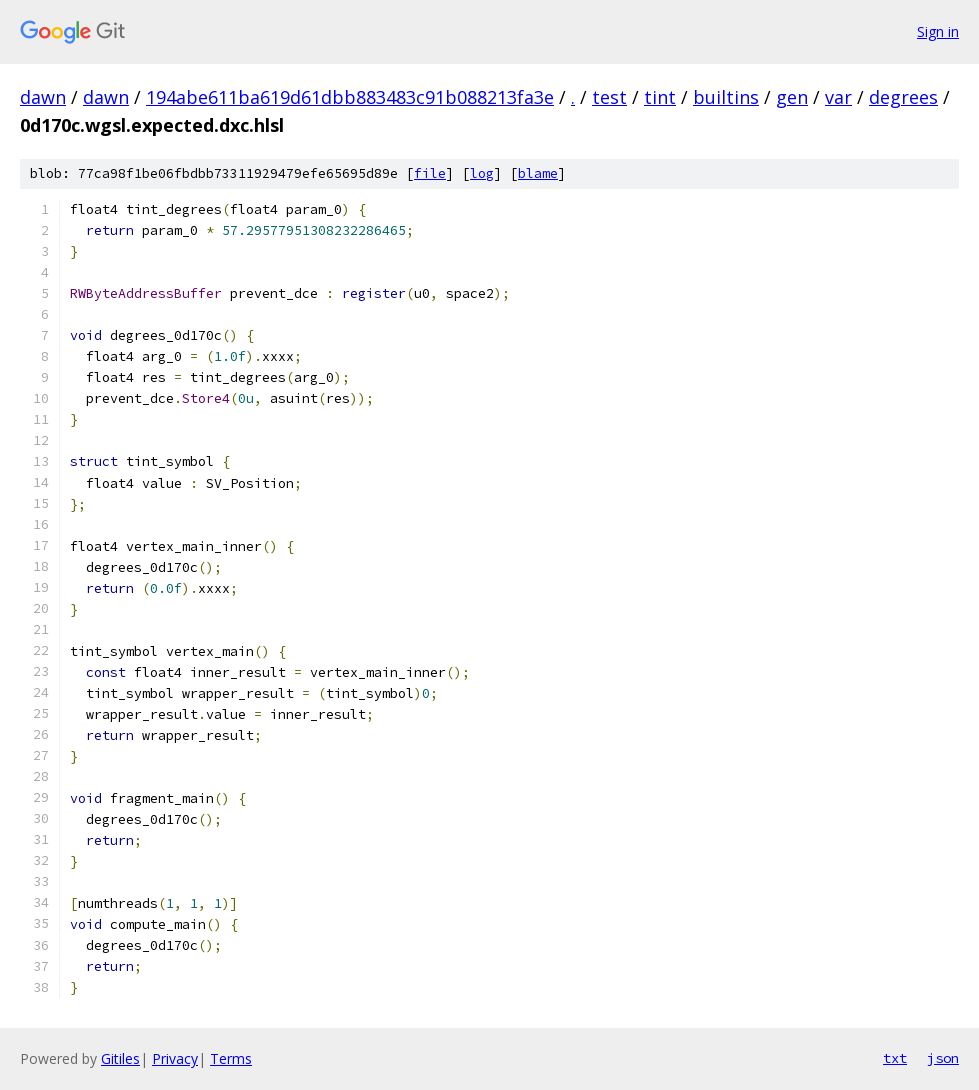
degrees (903, 97)
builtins (726, 97)
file (430, 173)
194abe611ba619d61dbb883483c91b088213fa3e (350, 97)
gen (792, 97)
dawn (43, 97)
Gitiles (120, 1058)
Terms (231, 1058)
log (482, 173)
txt (895, 1058)
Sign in (938, 31)
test (609, 97)
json (943, 1058)
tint (660, 97)
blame (538, 173)
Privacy (175, 1058)
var (838, 97)
